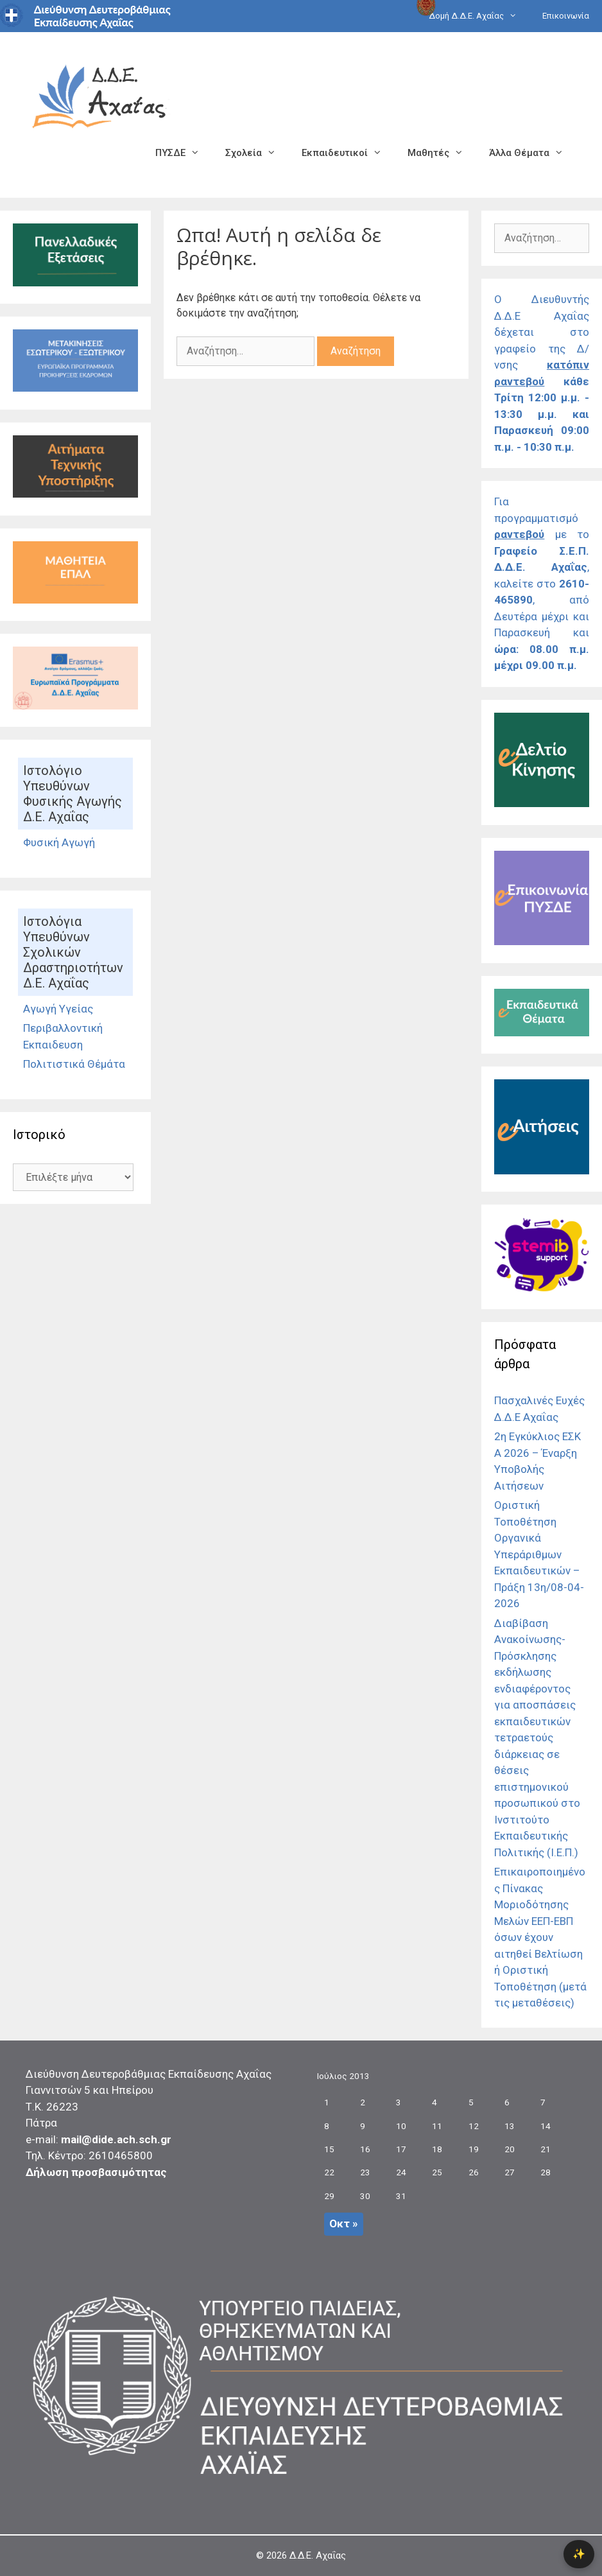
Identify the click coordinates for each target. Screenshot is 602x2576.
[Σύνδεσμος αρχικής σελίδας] (99, 95)
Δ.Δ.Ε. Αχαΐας (317, 2555)
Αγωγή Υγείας (58, 1008)
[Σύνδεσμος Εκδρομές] (75, 387)
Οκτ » (343, 2223)
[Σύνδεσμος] (75, 282)
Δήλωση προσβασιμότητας (96, 2172)
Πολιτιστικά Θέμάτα (74, 1063)
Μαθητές (442, 153)
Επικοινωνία (565, 16)
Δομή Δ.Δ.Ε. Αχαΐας (479, 16)
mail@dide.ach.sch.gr (116, 2139)
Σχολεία (257, 153)
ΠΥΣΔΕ (183, 153)
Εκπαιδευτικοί (348, 153)
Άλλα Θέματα (532, 153)
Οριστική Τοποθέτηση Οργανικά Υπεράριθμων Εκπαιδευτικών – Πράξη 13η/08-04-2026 (539, 1554)
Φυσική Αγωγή (59, 842)
